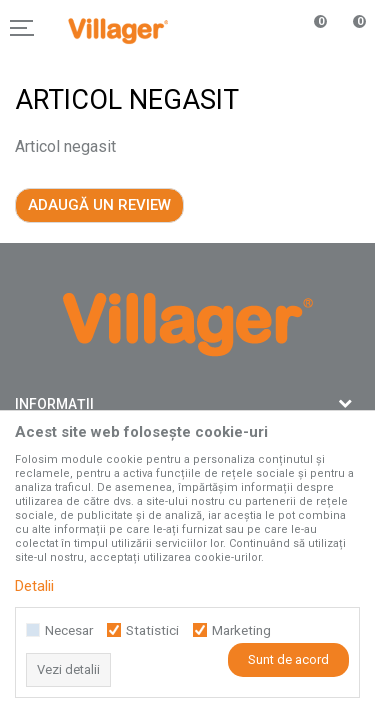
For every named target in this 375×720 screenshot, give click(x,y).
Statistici (152, 630)
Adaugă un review (99, 205)
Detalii (34, 586)
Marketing (241, 630)
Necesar (69, 630)
